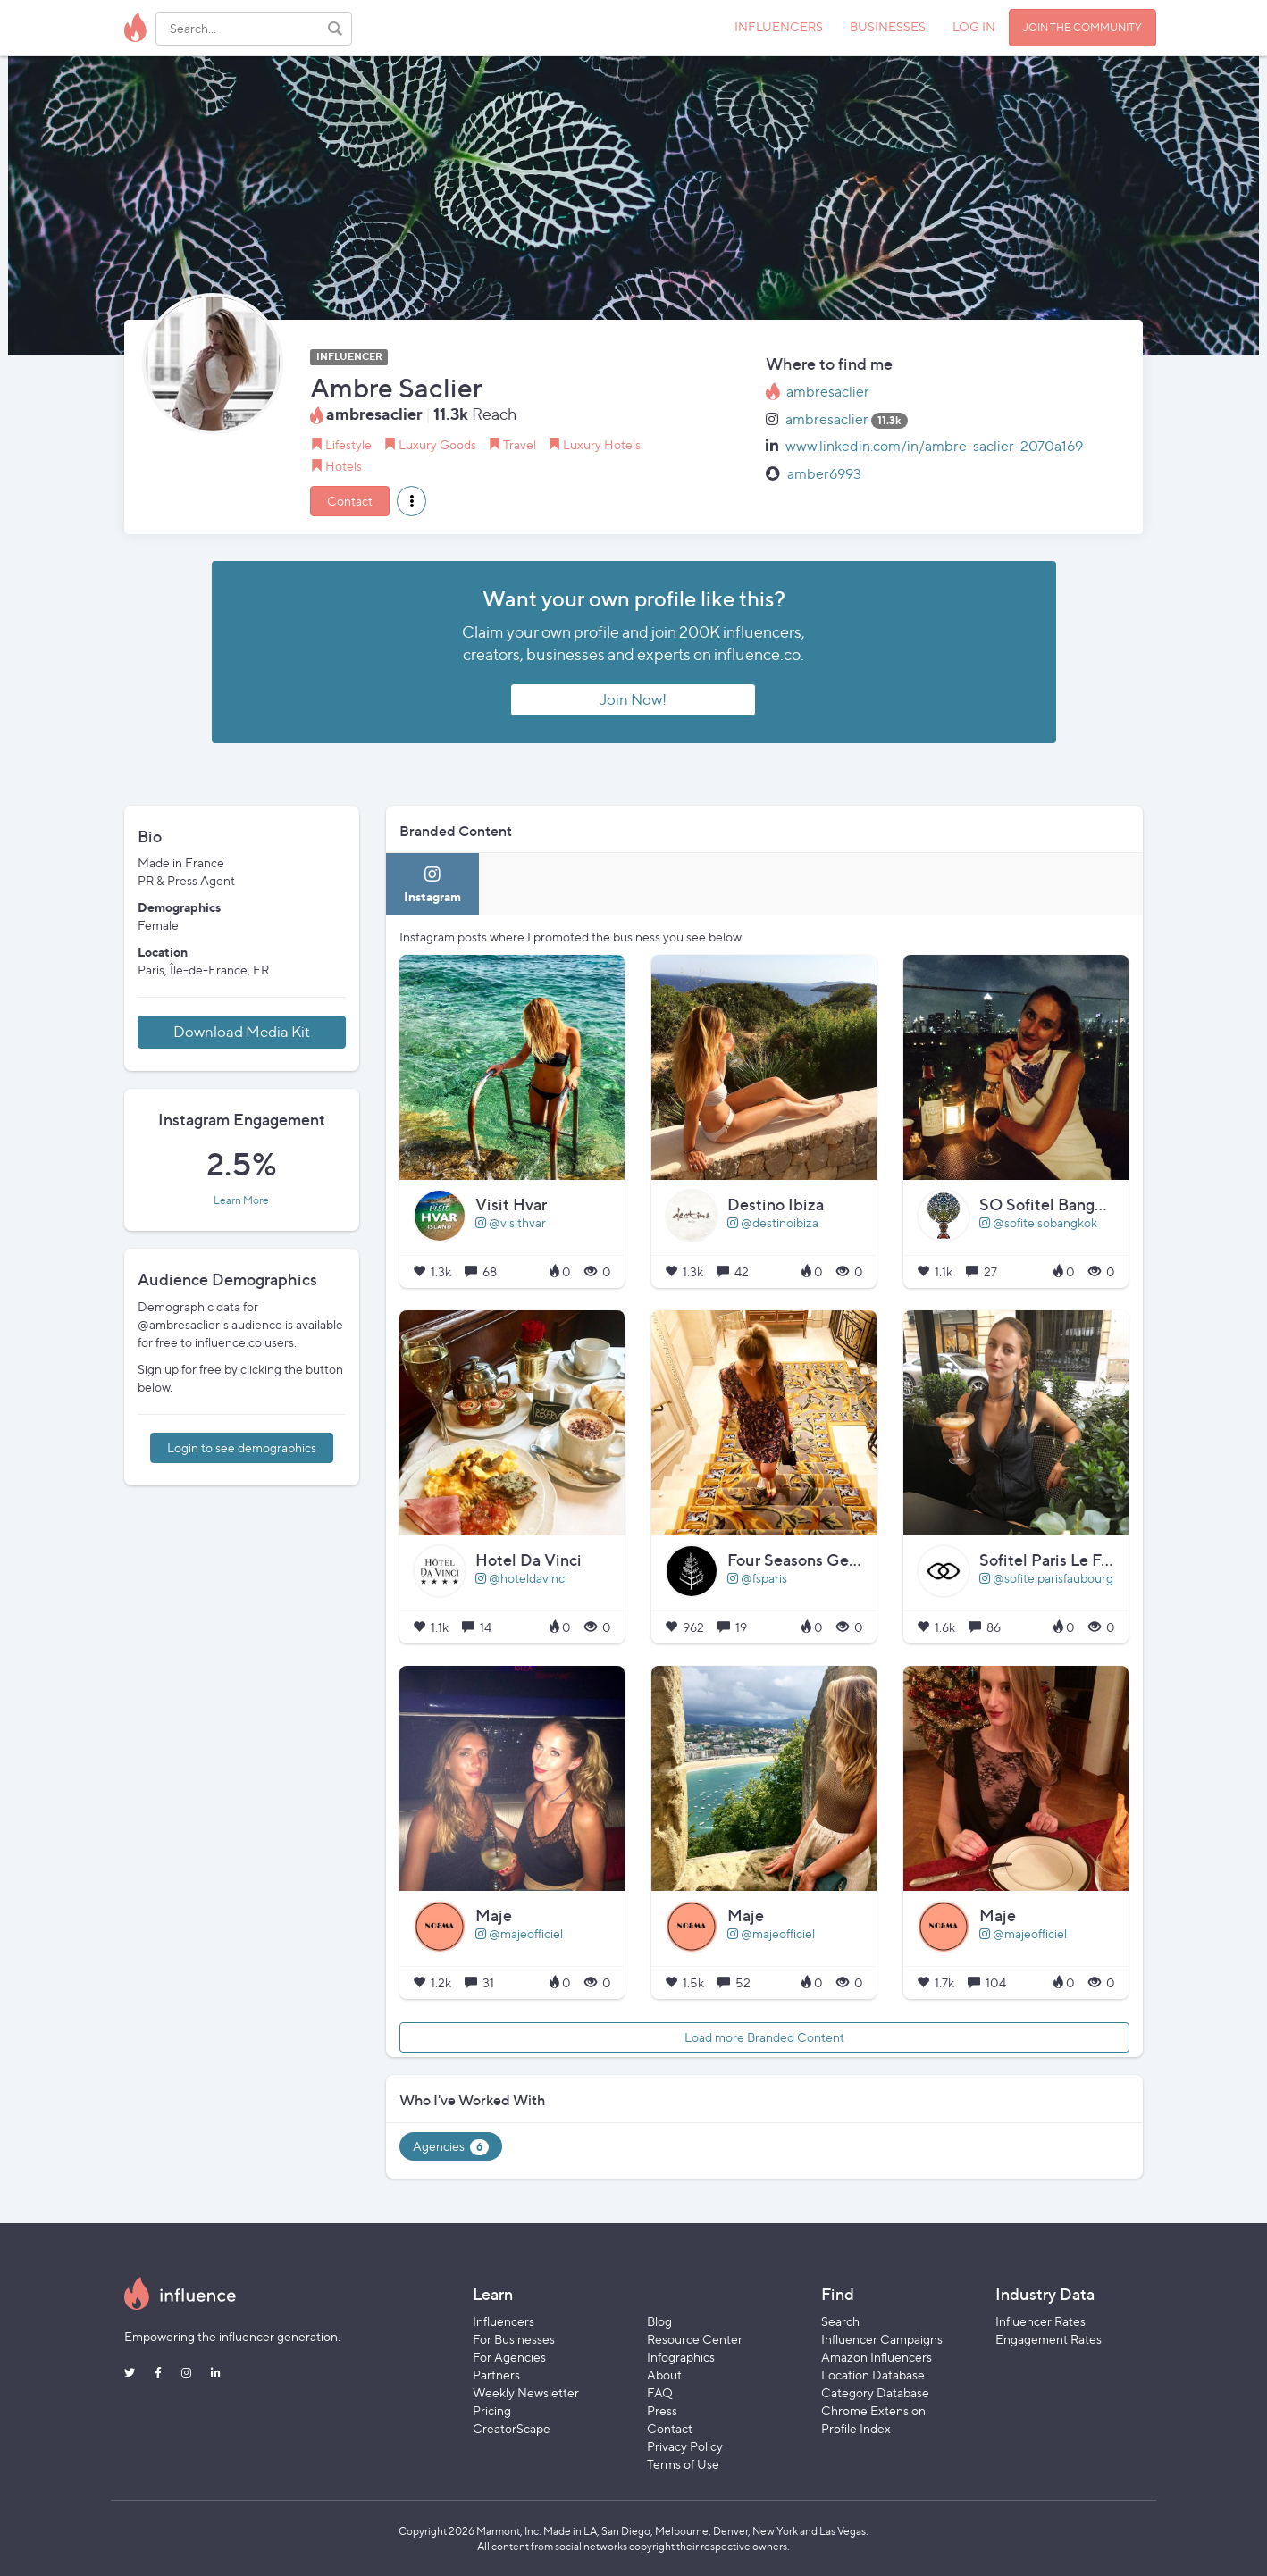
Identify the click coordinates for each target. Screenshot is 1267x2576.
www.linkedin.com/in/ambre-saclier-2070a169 (934, 446)
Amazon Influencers (876, 2356)
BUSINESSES (888, 26)
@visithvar (510, 1222)
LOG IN (973, 26)
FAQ (660, 2392)
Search (840, 2321)
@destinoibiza (772, 1222)
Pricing (492, 2410)
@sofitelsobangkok (1038, 1222)
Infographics (681, 2356)
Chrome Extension (873, 2410)
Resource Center (695, 2338)
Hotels (343, 465)
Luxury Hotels (602, 444)
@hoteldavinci (521, 1577)
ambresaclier (827, 391)
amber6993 (824, 473)
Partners (496, 2374)
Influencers (503, 2321)
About (664, 2374)
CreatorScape (511, 2428)
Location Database (873, 2374)
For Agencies (509, 2356)
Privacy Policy (685, 2446)
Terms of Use (683, 2463)
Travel (519, 444)
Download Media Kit (241, 1032)
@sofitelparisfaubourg (1046, 1577)
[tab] (432, 884)
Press (662, 2410)
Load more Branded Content (764, 2037)
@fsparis (757, 1577)
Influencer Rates (1040, 2321)
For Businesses (514, 2338)
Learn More (241, 1200)
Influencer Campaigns (882, 2338)
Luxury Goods (437, 444)
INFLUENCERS (778, 26)
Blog (659, 2321)
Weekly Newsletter (526, 2392)
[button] (411, 501)
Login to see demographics (241, 1447)
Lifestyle (348, 444)
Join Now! (633, 699)
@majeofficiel (519, 1933)
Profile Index (856, 2428)
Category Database (875, 2392)
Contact (350, 500)
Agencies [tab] (451, 2146)
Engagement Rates (1048, 2338)
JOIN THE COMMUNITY (1082, 27)
